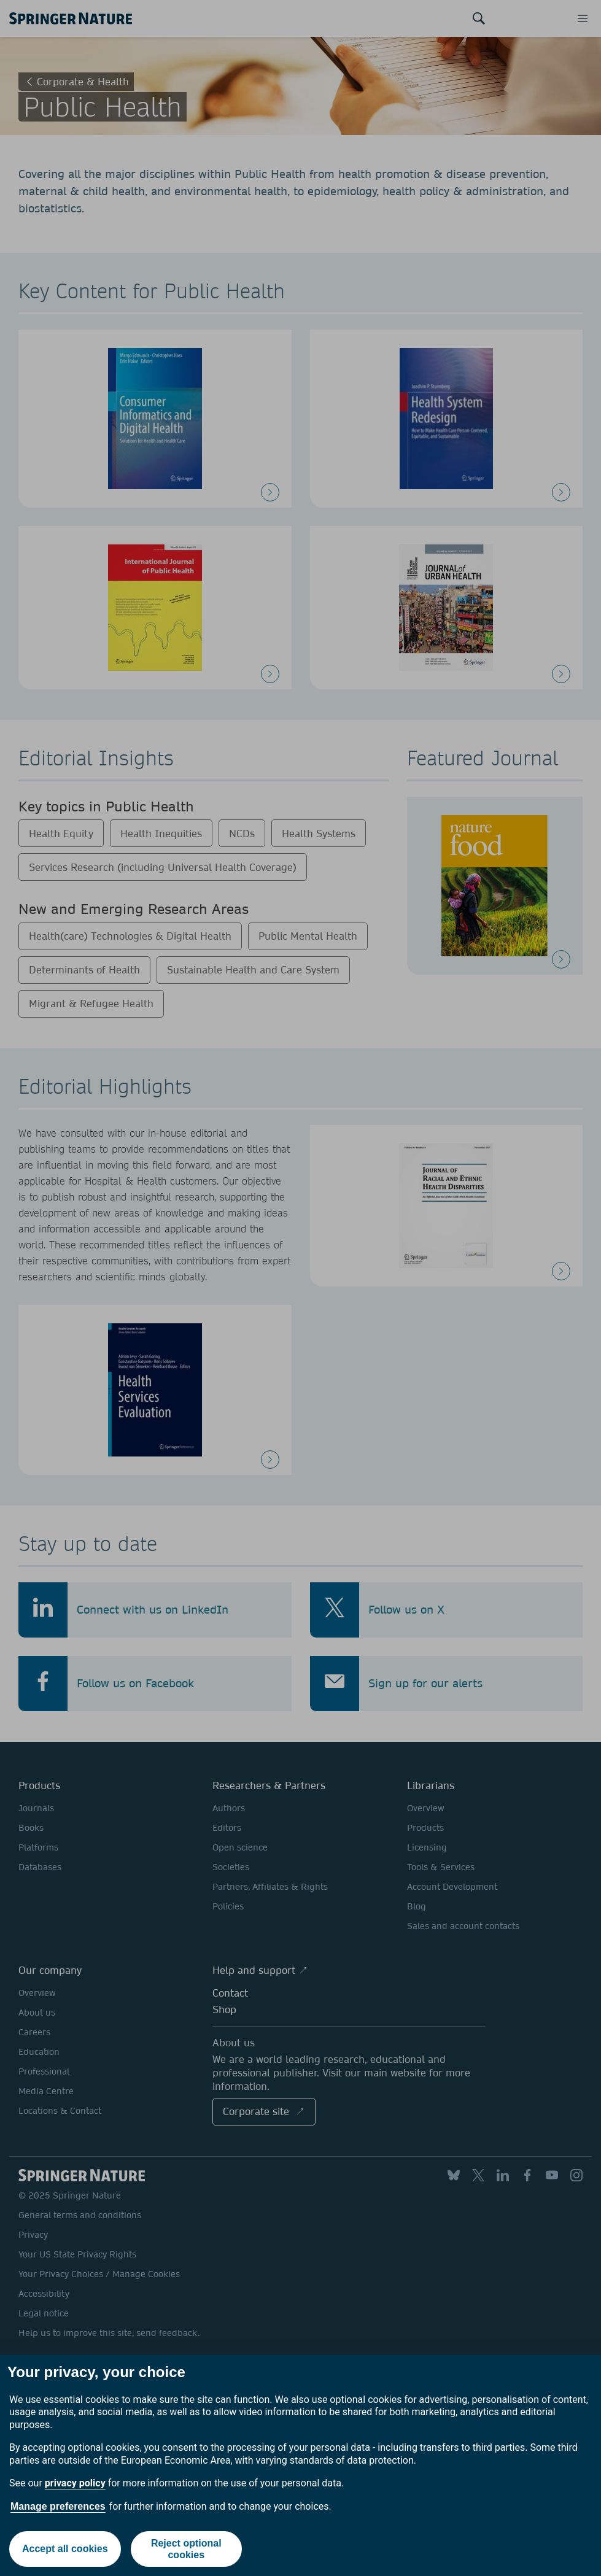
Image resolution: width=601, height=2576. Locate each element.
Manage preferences (58, 2506)
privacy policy (75, 2483)
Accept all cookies (65, 2548)
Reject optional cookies (186, 2549)
